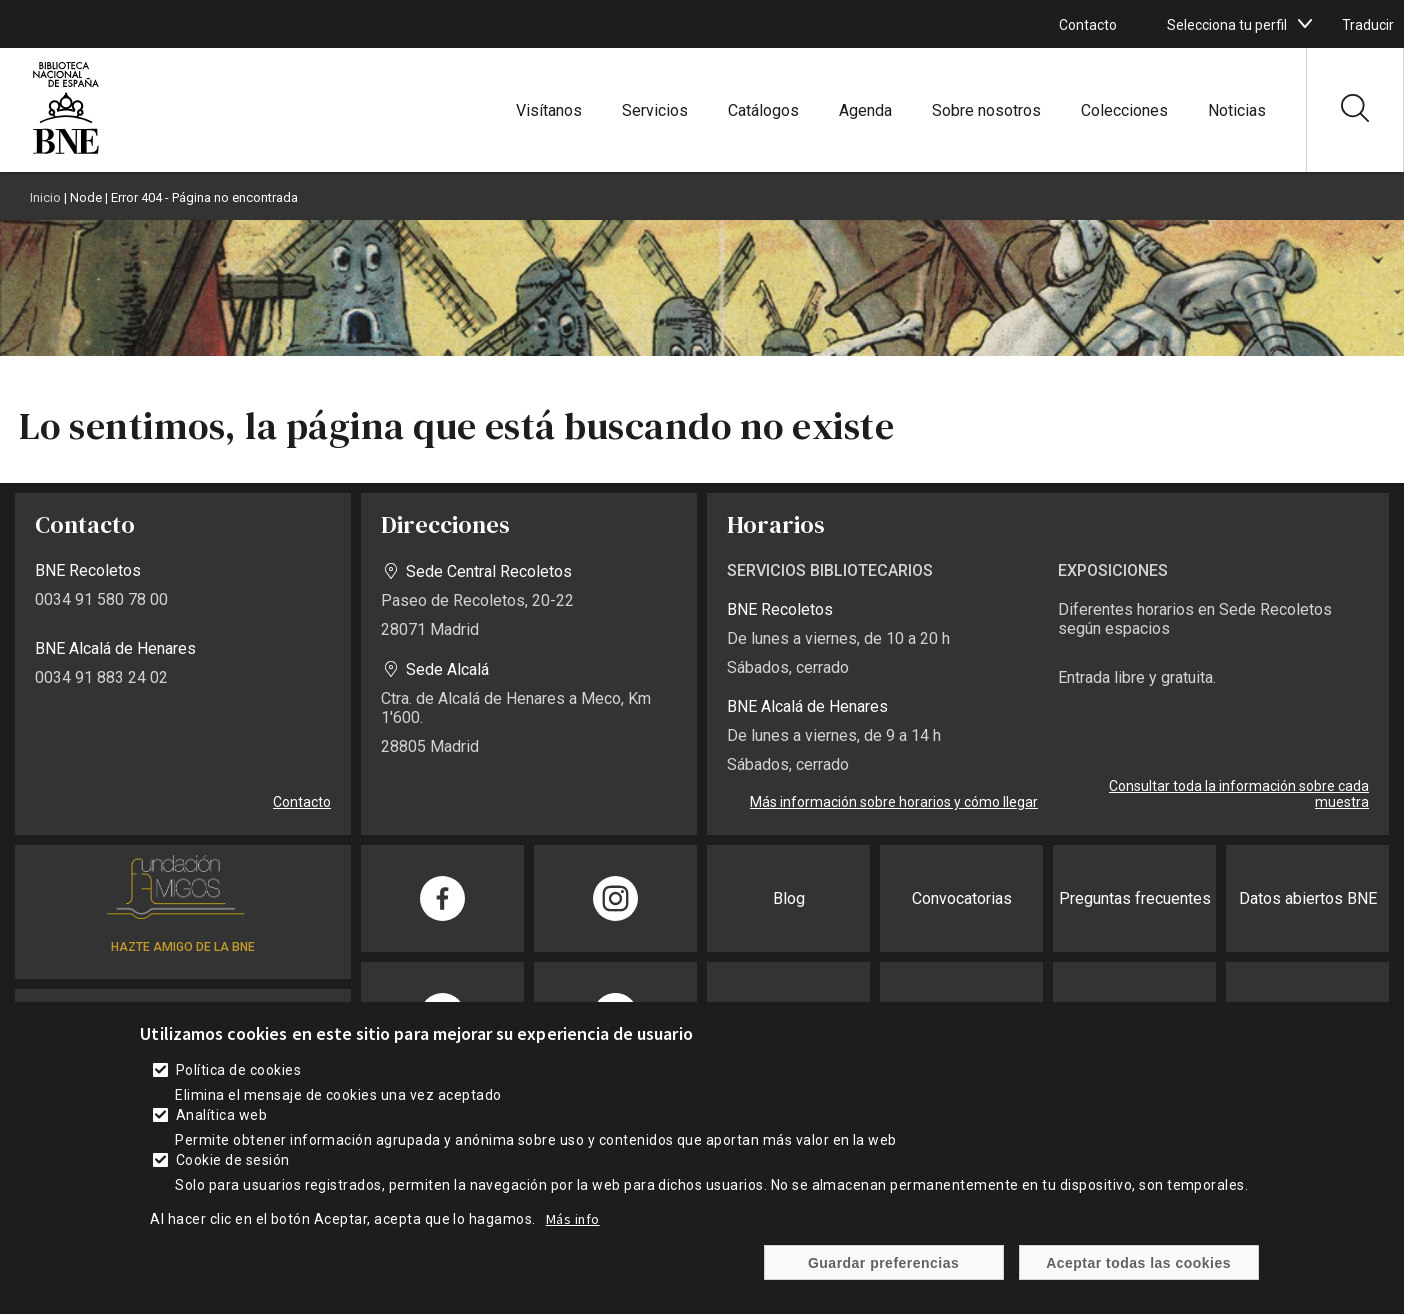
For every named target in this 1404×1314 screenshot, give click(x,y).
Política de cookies (238, 1089)
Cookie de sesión (233, 1179)
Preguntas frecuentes (1135, 898)
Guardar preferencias (883, 1281)
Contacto (1088, 25)
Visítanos (549, 110)
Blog (789, 898)
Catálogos (763, 110)
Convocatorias (962, 898)
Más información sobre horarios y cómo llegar (894, 802)
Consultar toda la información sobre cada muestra (1239, 794)
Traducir (1368, 25)
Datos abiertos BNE (1308, 898)
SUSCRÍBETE (183, 1019)
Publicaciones (1307, 1015)
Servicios (655, 110)
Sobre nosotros (986, 110)
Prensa (789, 1015)
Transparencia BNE (1134, 1015)
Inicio (45, 197)
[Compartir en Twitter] (615, 1015)
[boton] (1305, 24)
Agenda (865, 110)
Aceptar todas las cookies (1138, 1281)
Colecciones (1124, 110)
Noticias (1237, 110)
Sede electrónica (962, 1015)
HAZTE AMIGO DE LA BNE (183, 947)
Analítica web (221, 1134)
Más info (573, 1238)
